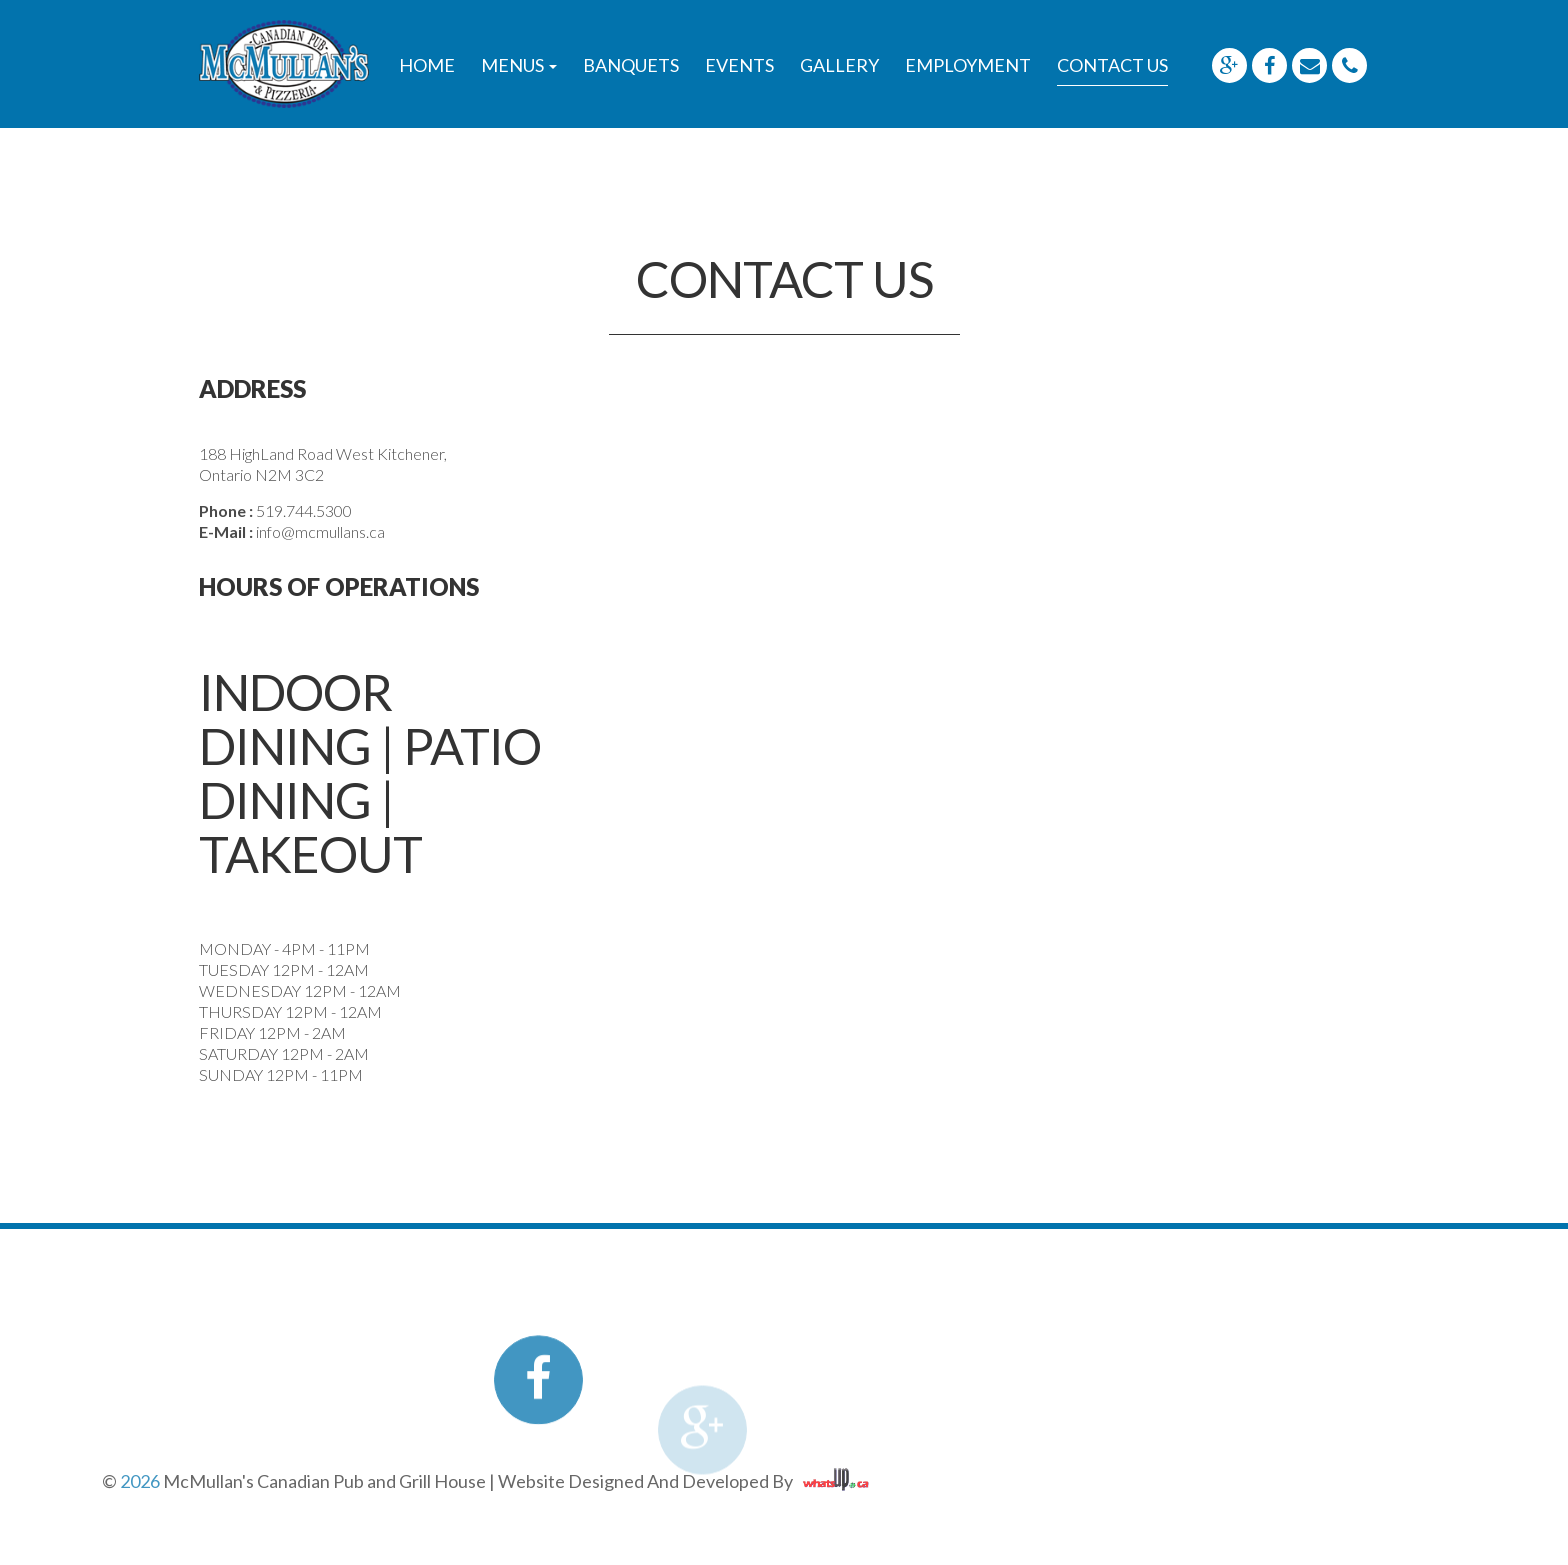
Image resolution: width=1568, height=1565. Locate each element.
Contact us (1112, 65)
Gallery (839, 65)
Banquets (631, 65)
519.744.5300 (304, 510)
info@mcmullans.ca (320, 531)
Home (427, 65)
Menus (519, 65)
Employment (968, 65)
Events (739, 65)
